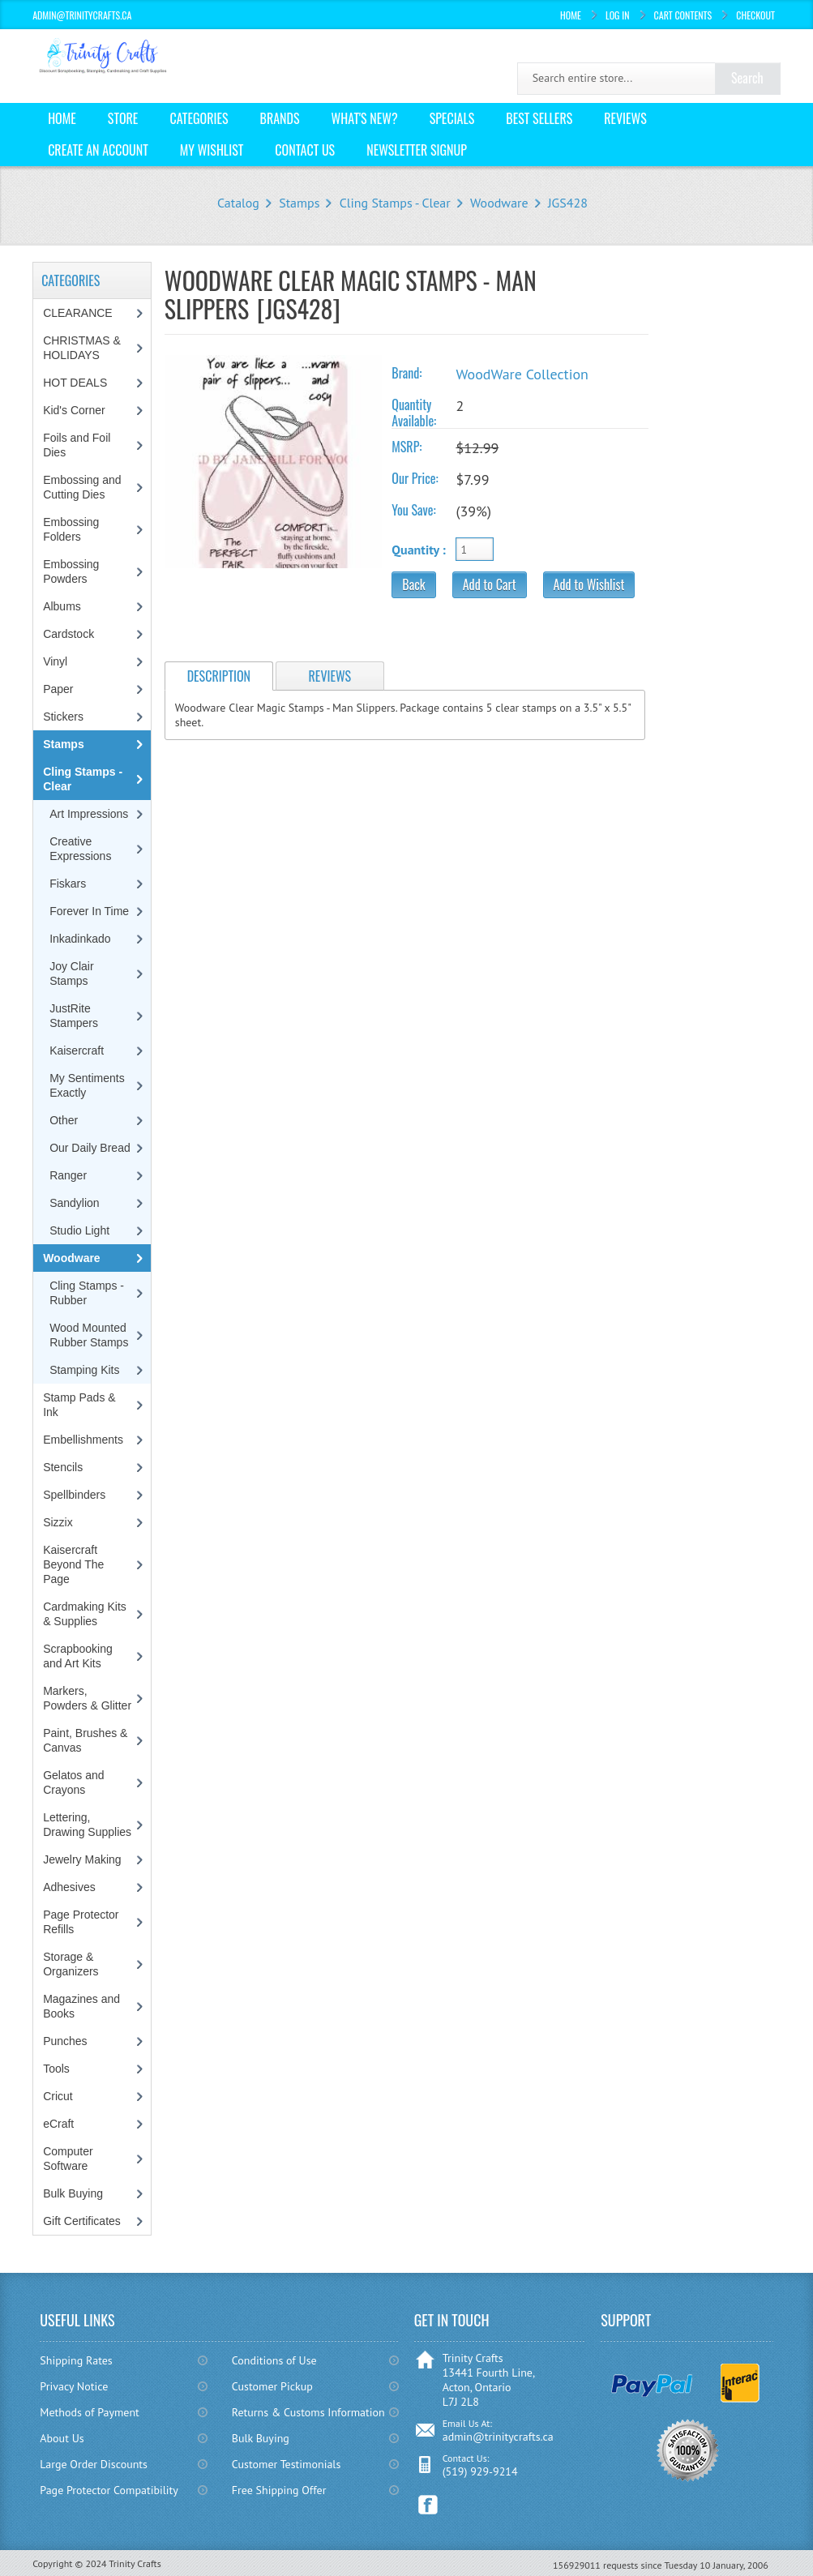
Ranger (68, 1175)
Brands (280, 118)
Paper (58, 689)
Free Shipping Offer (279, 2490)
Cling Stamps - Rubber (86, 1293)
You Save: (413, 510)
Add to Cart (489, 584)
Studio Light (79, 1230)
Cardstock (68, 633)
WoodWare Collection (522, 374)
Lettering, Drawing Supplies (87, 1824)
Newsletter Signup (416, 150)
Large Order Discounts (94, 2464)
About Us (61, 2438)
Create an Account (98, 150)
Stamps (299, 203)
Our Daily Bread (90, 1147)
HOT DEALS (75, 382)
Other (63, 1120)
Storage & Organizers (70, 1964)
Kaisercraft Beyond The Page (73, 1564)
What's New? (365, 118)
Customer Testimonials (286, 2464)
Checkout (755, 15)
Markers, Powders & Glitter (87, 1698)
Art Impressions (88, 813)
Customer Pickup (272, 2386)
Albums (62, 606)
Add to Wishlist (589, 584)
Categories (198, 118)
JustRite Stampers (73, 1015)
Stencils (63, 1467)
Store (123, 118)
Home (570, 15)
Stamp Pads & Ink (79, 1405)
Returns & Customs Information (308, 2412)
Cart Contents (683, 15)
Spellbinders (74, 1494)
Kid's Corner (74, 410)
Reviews (625, 118)
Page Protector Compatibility (109, 2490)
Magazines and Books (81, 2006)
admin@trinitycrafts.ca (498, 2436)
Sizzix (58, 1522)
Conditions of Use (274, 2360)
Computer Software (67, 2158)
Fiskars (67, 883)
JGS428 (568, 203)
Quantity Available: (414, 412)
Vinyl (55, 661)
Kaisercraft (76, 1050)
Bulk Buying (73, 2193)
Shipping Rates (76, 2360)
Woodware (499, 203)
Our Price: (415, 478)
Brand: (406, 373)
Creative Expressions (80, 848)
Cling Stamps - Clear (395, 203)
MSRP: (406, 446)
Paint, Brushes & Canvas (85, 1740)
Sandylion (74, 1202)
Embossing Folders (71, 529)
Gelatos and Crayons (74, 1782)
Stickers (63, 716)
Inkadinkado (80, 938)
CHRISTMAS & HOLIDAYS (82, 348)
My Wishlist (212, 150)
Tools (56, 2068)
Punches (65, 2041)
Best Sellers (539, 118)
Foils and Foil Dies (76, 445)
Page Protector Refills (80, 1922)
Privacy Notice (74, 2386)
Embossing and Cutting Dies (82, 487)
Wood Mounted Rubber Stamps (88, 1335)
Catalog (238, 203)
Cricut (58, 2096)
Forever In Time (89, 911)
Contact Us (305, 150)
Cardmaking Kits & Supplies (84, 1614)
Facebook (428, 2505)
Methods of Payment (89, 2412)
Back (413, 584)
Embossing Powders (71, 571)
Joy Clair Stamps (71, 973)
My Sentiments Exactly (87, 1085)
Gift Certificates (82, 2220)
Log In (617, 15)
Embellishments (83, 1439)
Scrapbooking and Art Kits (78, 1656)
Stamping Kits (84, 1369)
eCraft (58, 2123)
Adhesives (69, 1887)
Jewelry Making (82, 1859)
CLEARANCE (78, 312)
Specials (452, 118)
